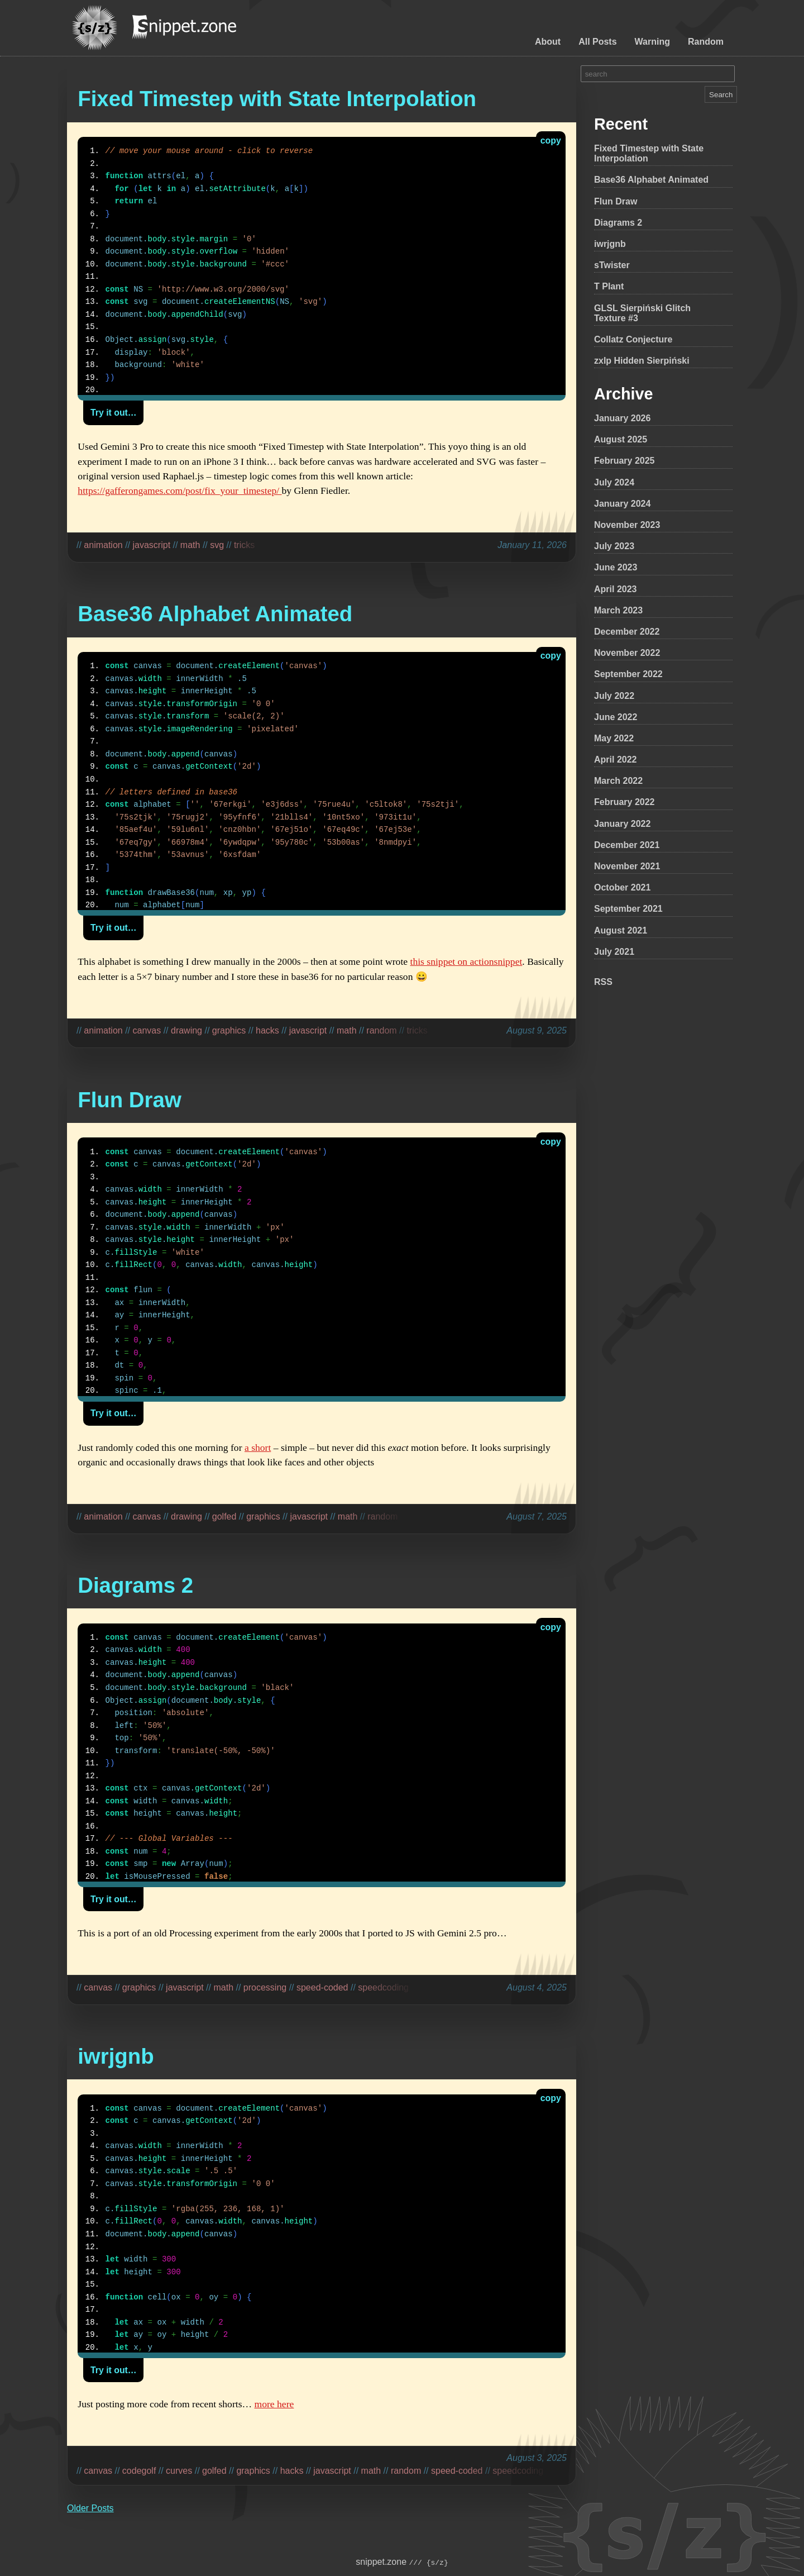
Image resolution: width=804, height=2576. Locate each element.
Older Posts (90, 2508)
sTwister (612, 265)
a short (258, 1447)
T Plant (609, 286)
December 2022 (626, 631)
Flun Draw (615, 201)
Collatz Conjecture (633, 339)
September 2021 (628, 908)
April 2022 (615, 759)
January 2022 (622, 823)
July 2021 (614, 951)
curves (179, 2470)
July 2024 (614, 482)
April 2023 (615, 589)
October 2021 (622, 887)
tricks (244, 545)
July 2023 (614, 546)
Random (706, 41)
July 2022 (614, 696)
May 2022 (614, 738)
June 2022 (615, 717)
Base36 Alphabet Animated (651, 179)
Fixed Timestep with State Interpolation (649, 153)
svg (217, 545)
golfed (224, 1516)
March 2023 (618, 610)
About (548, 41)
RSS (603, 982)
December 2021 (626, 845)
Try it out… (113, 412)
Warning (652, 41)
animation (103, 545)
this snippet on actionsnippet (466, 961)
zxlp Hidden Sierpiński (642, 360)
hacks (267, 1030)
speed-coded (322, 1987)
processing (264, 1987)
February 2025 (624, 460)
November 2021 (627, 866)
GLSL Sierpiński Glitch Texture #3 (642, 313)
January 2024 (622, 503)
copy (550, 140)
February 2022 (624, 802)
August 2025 (620, 439)
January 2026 (622, 418)
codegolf (139, 2470)
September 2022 (628, 674)
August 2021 (620, 930)
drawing (186, 1030)
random (381, 1030)
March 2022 (618, 780)
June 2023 (615, 567)
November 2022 (627, 653)
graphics (229, 1030)
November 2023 (627, 525)
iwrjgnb (610, 244)
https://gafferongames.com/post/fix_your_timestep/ (179, 490)
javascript (152, 545)
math (190, 545)
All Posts (597, 41)
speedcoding (383, 1987)
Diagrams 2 (618, 222)
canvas (147, 1030)
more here (274, 2404)
